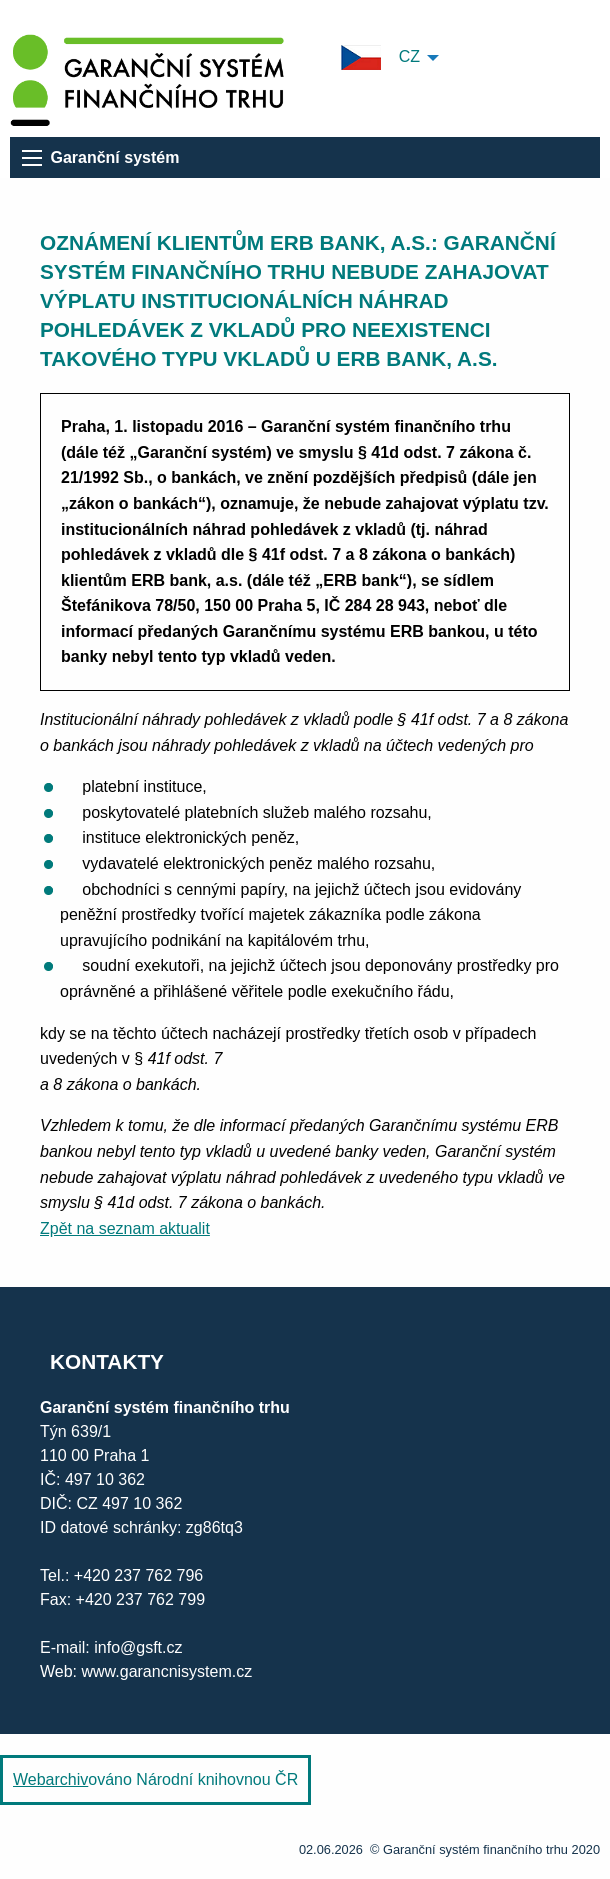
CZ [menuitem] (380, 57)
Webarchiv (50, 1779)
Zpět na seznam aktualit (125, 1228)
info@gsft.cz (138, 1647)
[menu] (32, 158)
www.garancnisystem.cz (164, 1671)
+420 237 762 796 (138, 1575)
